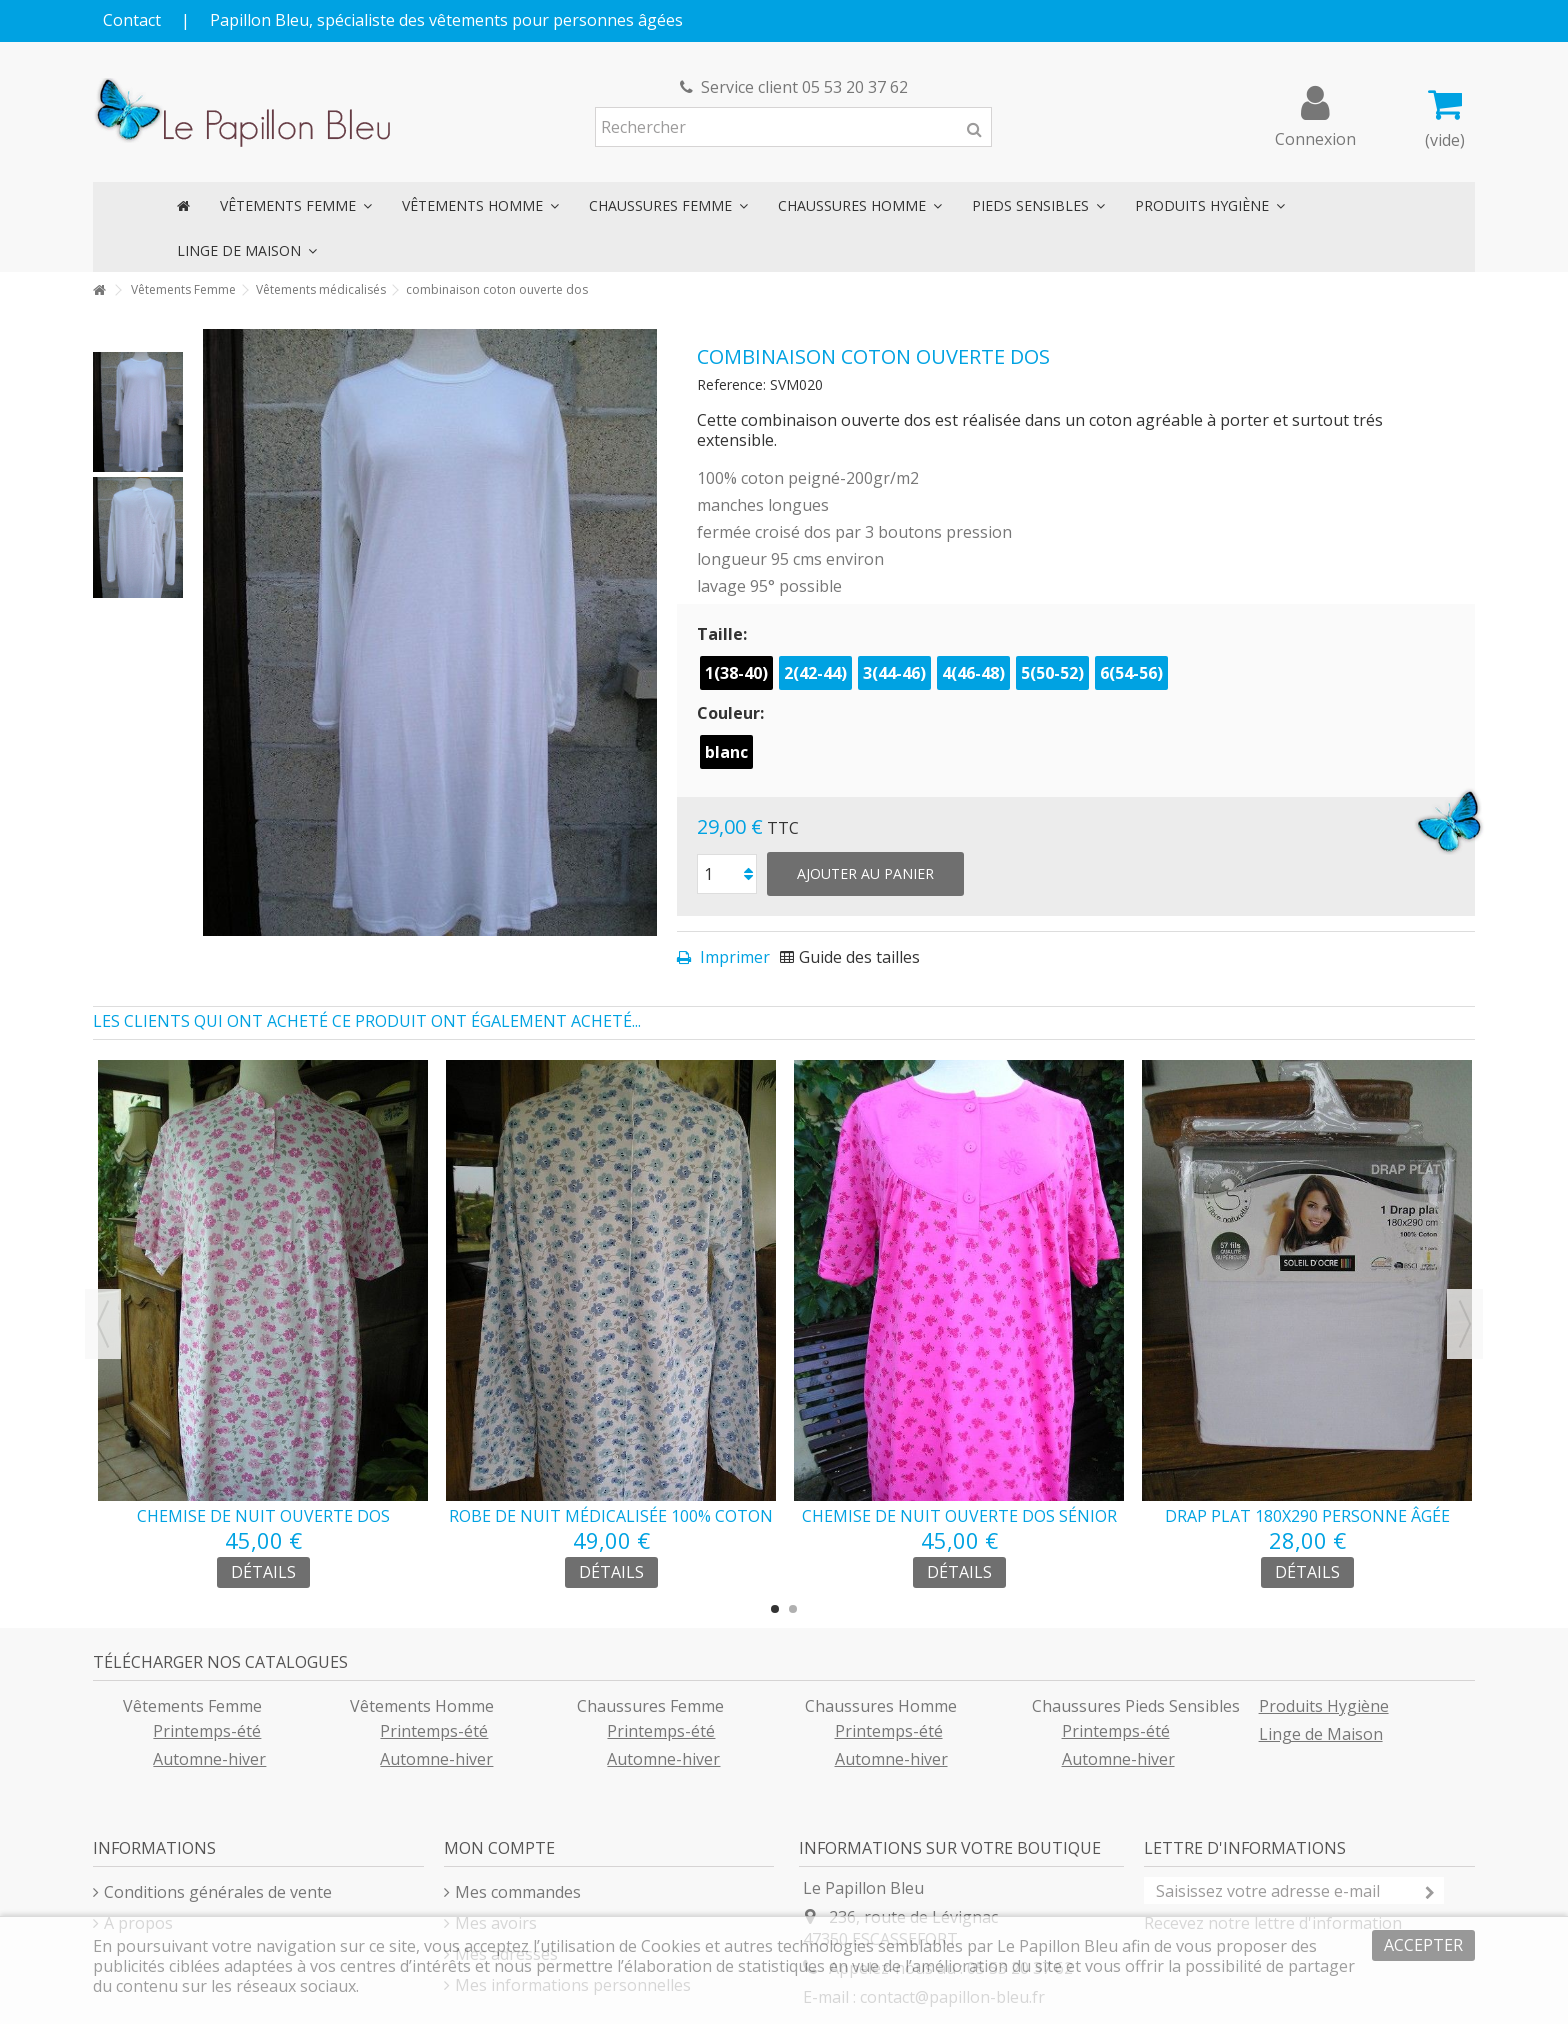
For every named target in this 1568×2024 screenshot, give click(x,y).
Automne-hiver (209, 1759)
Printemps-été (207, 1731)
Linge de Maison (1321, 1734)
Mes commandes (518, 1892)
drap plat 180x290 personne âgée (1307, 1516)
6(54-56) (1131, 673)
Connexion (1315, 136)
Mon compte (499, 1848)
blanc (726, 752)
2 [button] (793, 1609)
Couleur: (732, 713)
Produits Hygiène (1324, 1706)
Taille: (724, 634)
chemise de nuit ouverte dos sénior (959, 1516)
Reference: (731, 384)
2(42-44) (815, 673)
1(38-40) (736, 673)
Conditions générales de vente (218, 1892)
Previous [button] (103, 1324)
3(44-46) (894, 673)
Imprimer (733, 957)
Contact (132, 20)
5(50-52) (1052, 673)
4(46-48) (973, 673)
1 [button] (775, 1609)
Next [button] (1465, 1324)
